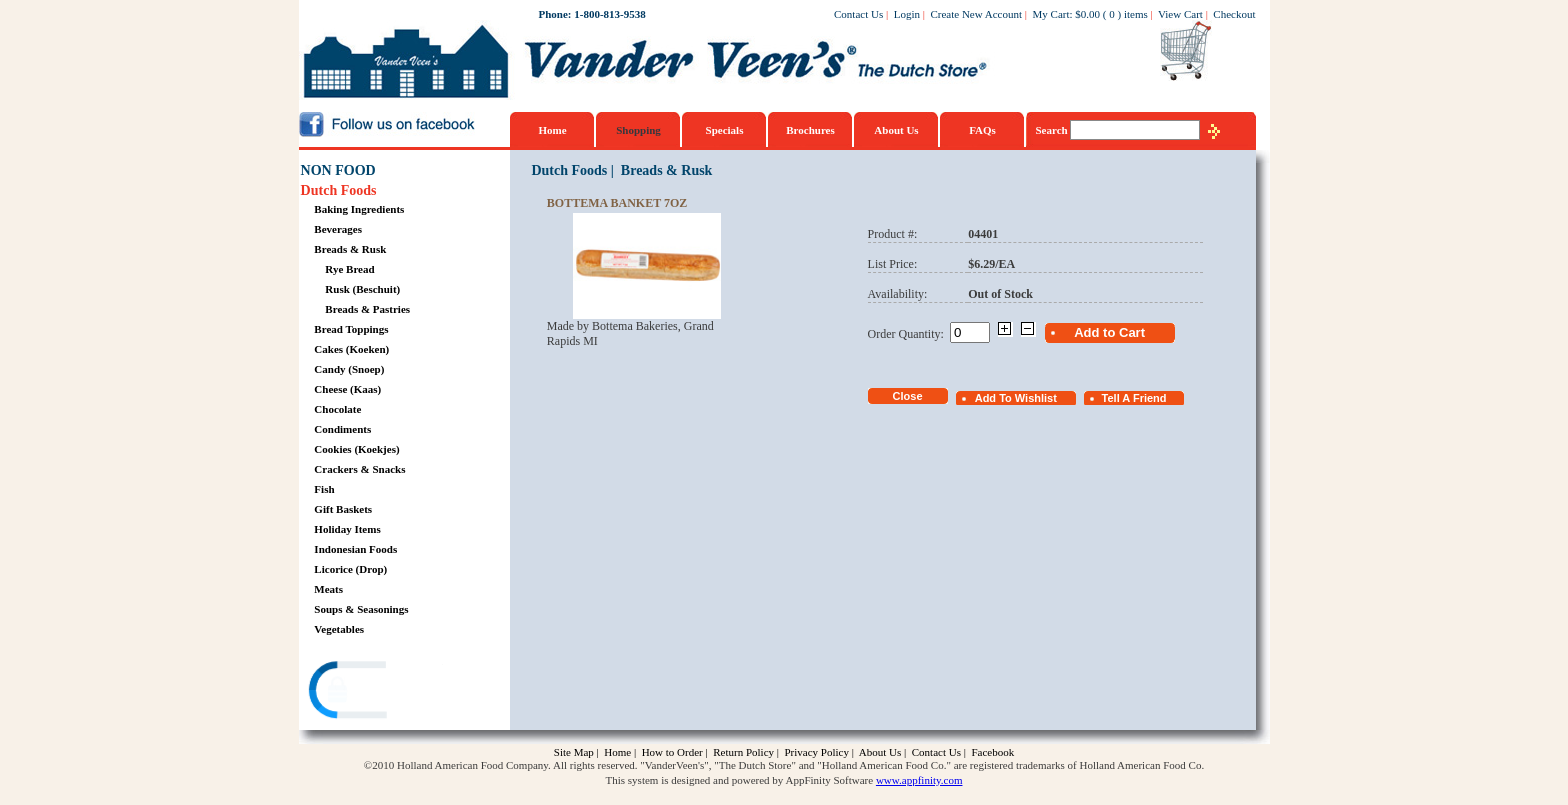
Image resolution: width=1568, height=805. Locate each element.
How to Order (672, 752)
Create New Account (976, 14)
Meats (328, 589)
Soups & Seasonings (361, 609)
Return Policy (743, 752)
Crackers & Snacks (359, 469)
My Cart (1051, 14)
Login (907, 14)
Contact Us (858, 14)
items (1136, 14)
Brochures (810, 130)
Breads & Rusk (350, 249)
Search (1053, 130)
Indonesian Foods (355, 549)
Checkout (1234, 14)
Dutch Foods (339, 190)
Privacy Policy (816, 752)
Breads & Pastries (367, 309)
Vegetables (339, 629)
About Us (896, 130)
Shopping (638, 130)
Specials (725, 130)
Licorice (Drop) (350, 569)
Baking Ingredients (359, 209)
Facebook (992, 752)
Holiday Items (347, 529)
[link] (378, 692)
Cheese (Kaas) (347, 389)
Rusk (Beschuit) (362, 289)
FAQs (982, 130)
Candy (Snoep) (349, 369)
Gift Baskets (343, 509)
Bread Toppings (351, 329)
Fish (324, 489)
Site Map (574, 752)
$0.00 (1087, 14)
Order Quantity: (909, 334)
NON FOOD (338, 170)
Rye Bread (349, 269)
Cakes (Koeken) (351, 349)
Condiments (342, 429)
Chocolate (337, 409)
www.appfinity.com (919, 780)
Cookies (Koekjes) (356, 449)
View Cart (1180, 14)
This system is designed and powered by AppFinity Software (740, 780)
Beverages (338, 229)
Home (552, 130)
